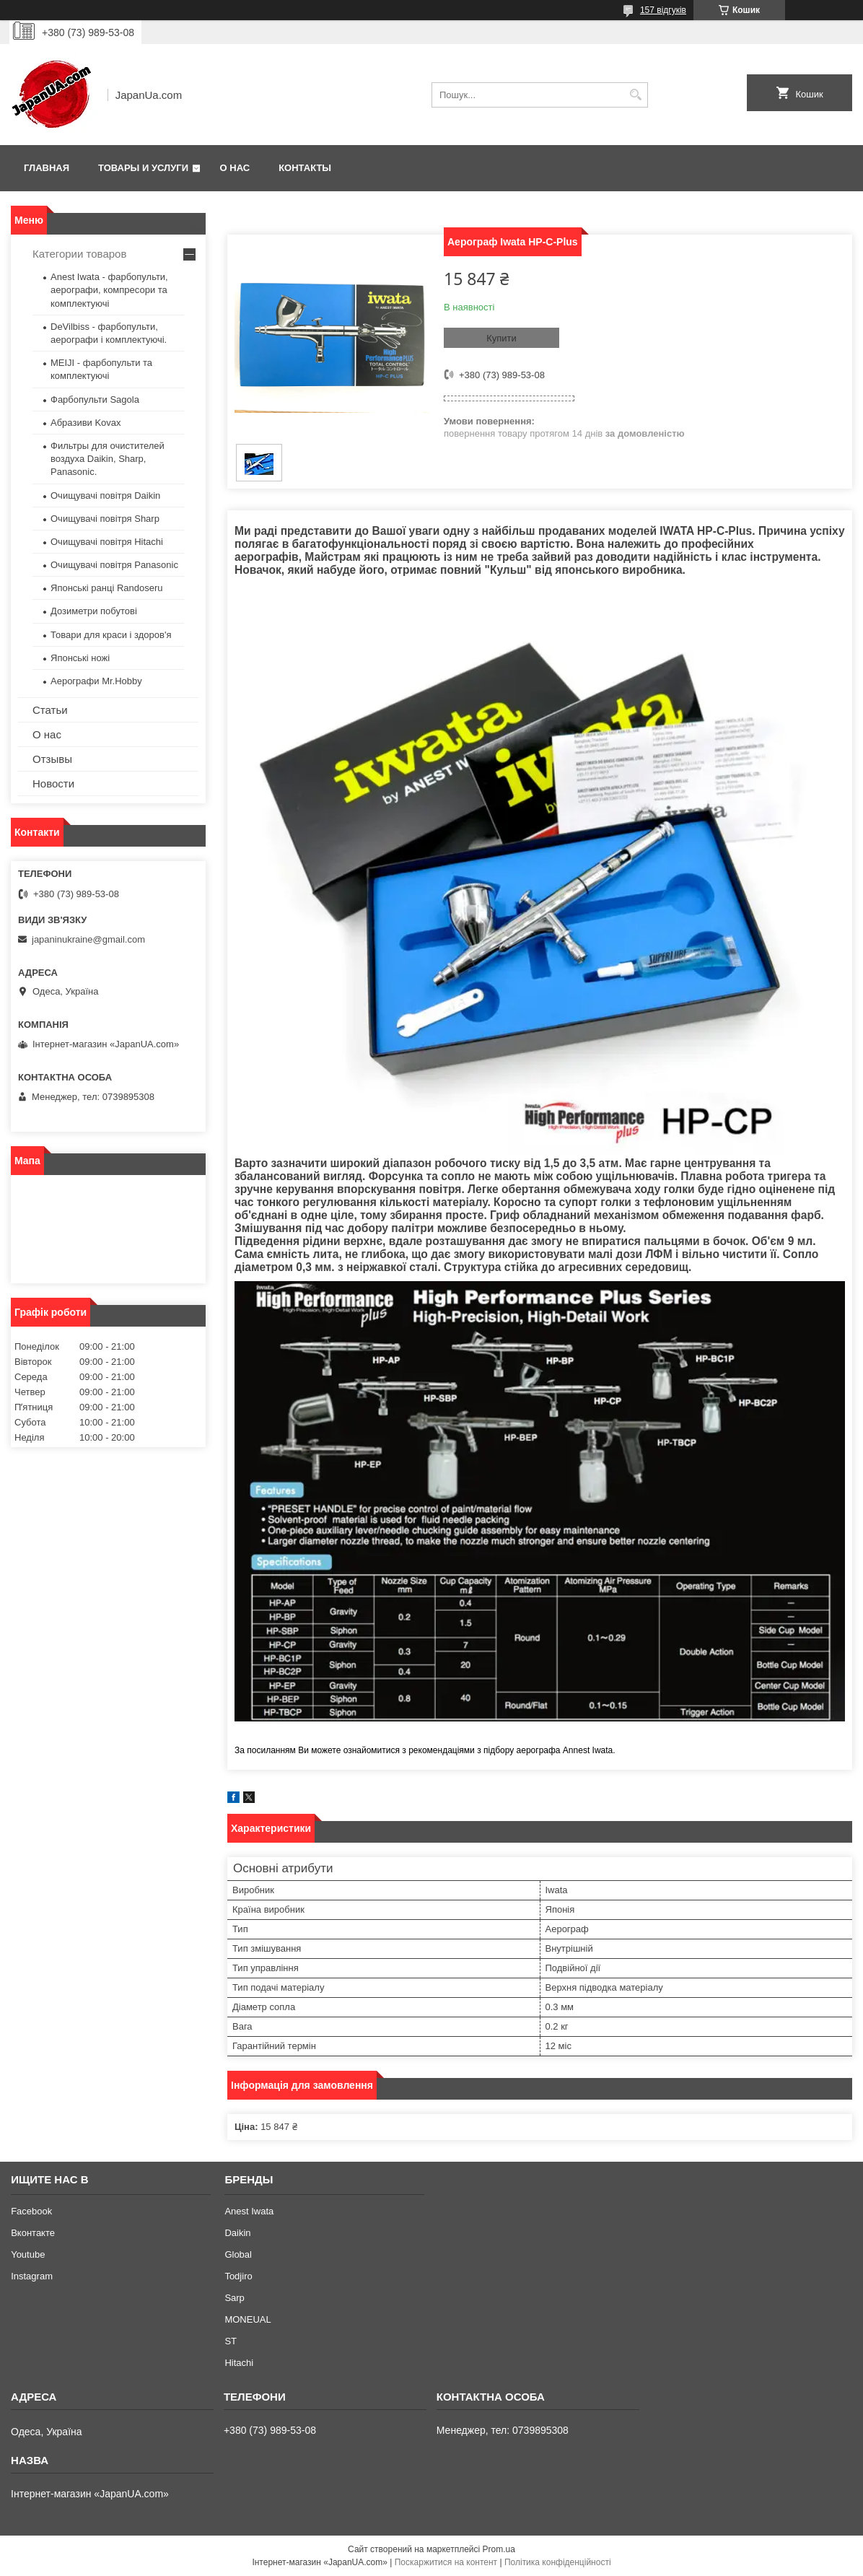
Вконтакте (33, 2232)
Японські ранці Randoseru (106, 587)
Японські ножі (80, 657)
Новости (53, 783)
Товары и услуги (143, 167)
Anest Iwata (248, 2211)
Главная (46, 167)
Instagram (32, 2276)
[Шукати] (635, 95)
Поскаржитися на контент (446, 2562)
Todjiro (238, 2276)
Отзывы (52, 759)
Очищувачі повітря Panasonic (114, 564)
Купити (501, 338)
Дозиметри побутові (94, 611)
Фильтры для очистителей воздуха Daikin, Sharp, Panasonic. (108, 458)
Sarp (234, 2297)
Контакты (305, 167)
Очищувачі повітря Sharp (105, 518)
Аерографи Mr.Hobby (96, 681)
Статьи (50, 710)
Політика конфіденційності (557, 2562)
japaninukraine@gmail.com (88, 939)
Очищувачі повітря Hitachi (107, 541)
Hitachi (238, 2362)
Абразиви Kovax (86, 422)
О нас (235, 167)
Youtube (28, 2254)
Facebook (31, 2211)
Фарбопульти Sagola (95, 399)
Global (238, 2254)
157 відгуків (663, 10)
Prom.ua (499, 2549)
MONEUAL (247, 2319)
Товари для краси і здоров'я (111, 634)
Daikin (237, 2232)
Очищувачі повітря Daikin (105, 495)
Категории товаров (79, 254)
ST (230, 2341)
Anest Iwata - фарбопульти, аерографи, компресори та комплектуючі (109, 289)
